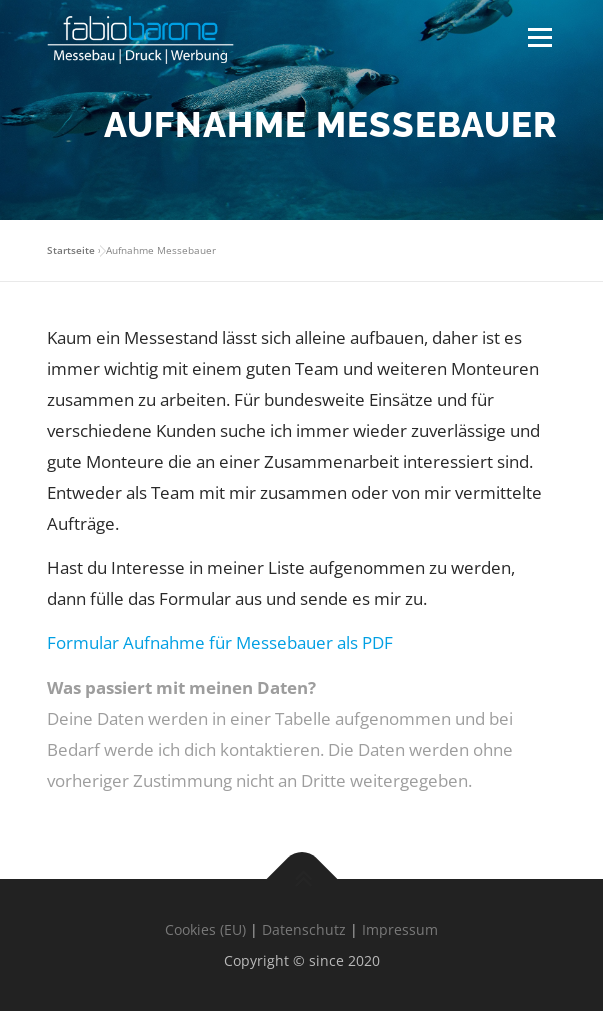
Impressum (400, 929)
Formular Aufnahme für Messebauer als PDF (220, 642)
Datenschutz (304, 929)
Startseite (71, 250)
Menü (539, 37)
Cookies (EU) (205, 929)
